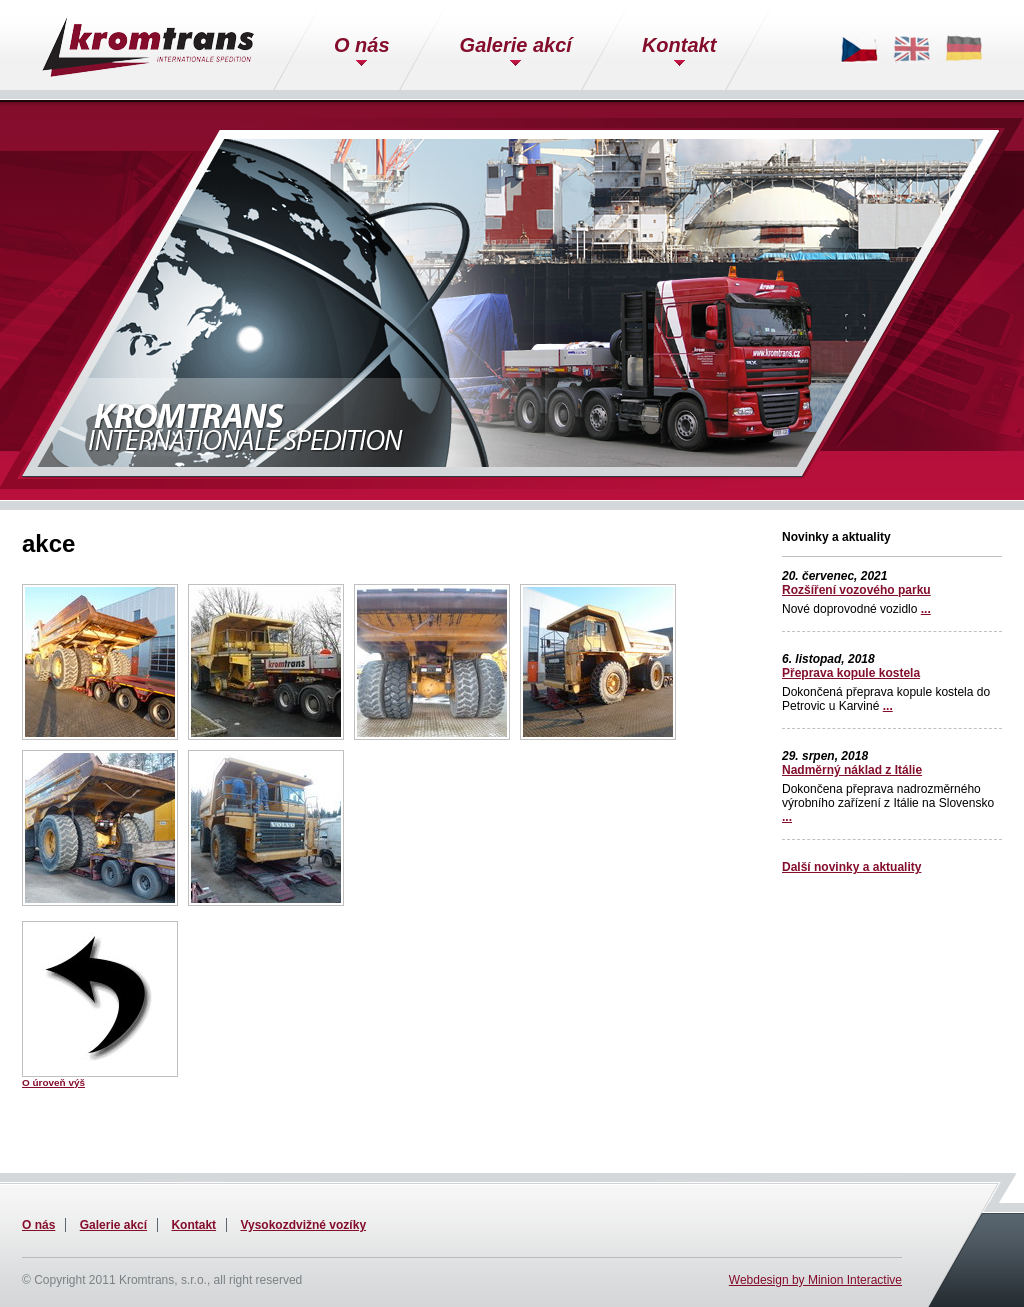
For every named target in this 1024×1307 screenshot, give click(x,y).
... (926, 609)
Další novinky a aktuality (851, 867)
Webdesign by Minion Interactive (815, 1280)
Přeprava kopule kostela (851, 673)
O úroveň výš (53, 1082)
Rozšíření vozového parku (856, 590)
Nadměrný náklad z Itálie (852, 770)
